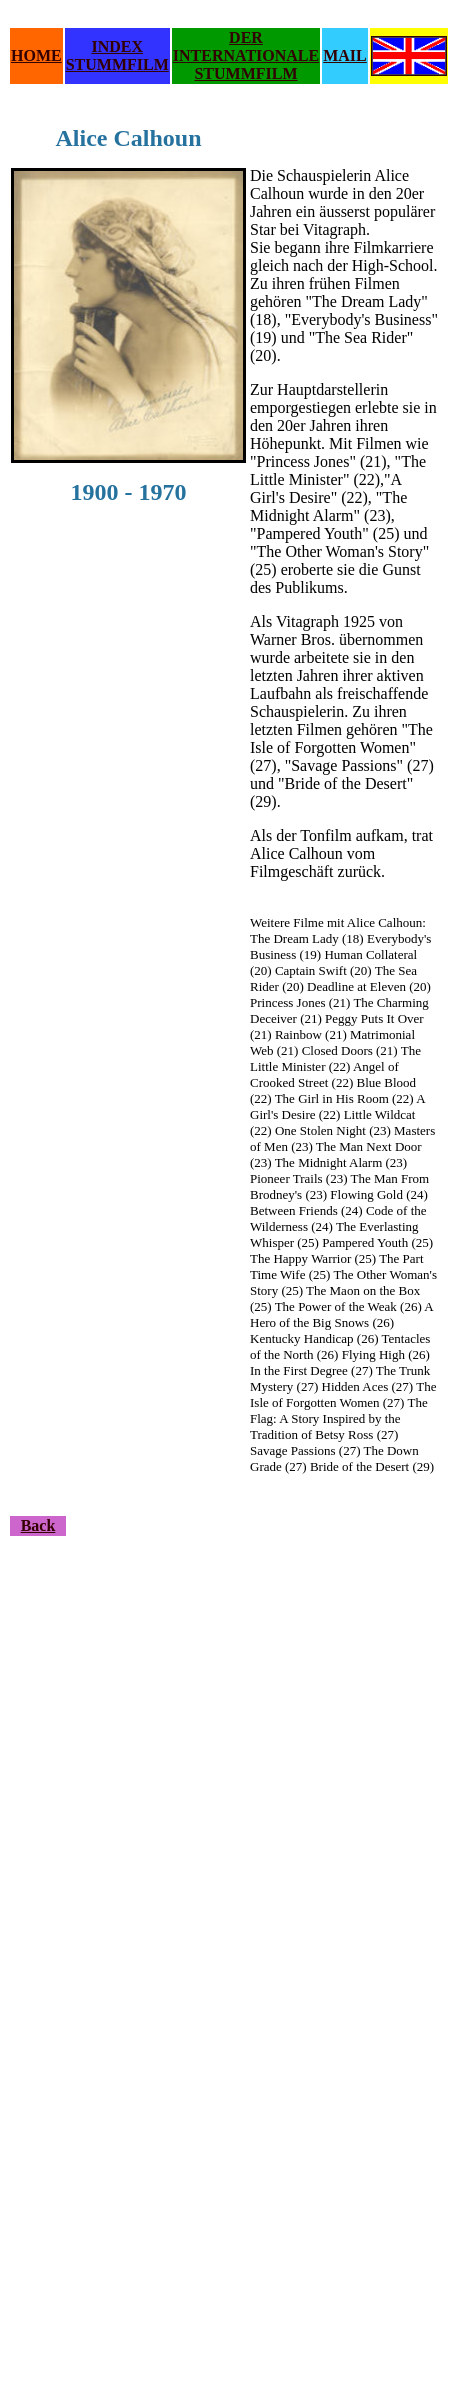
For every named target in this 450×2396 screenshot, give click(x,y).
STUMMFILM (117, 64)
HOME (36, 55)
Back (38, 1525)
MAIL (345, 55)
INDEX (117, 46)
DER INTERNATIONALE (246, 46)
